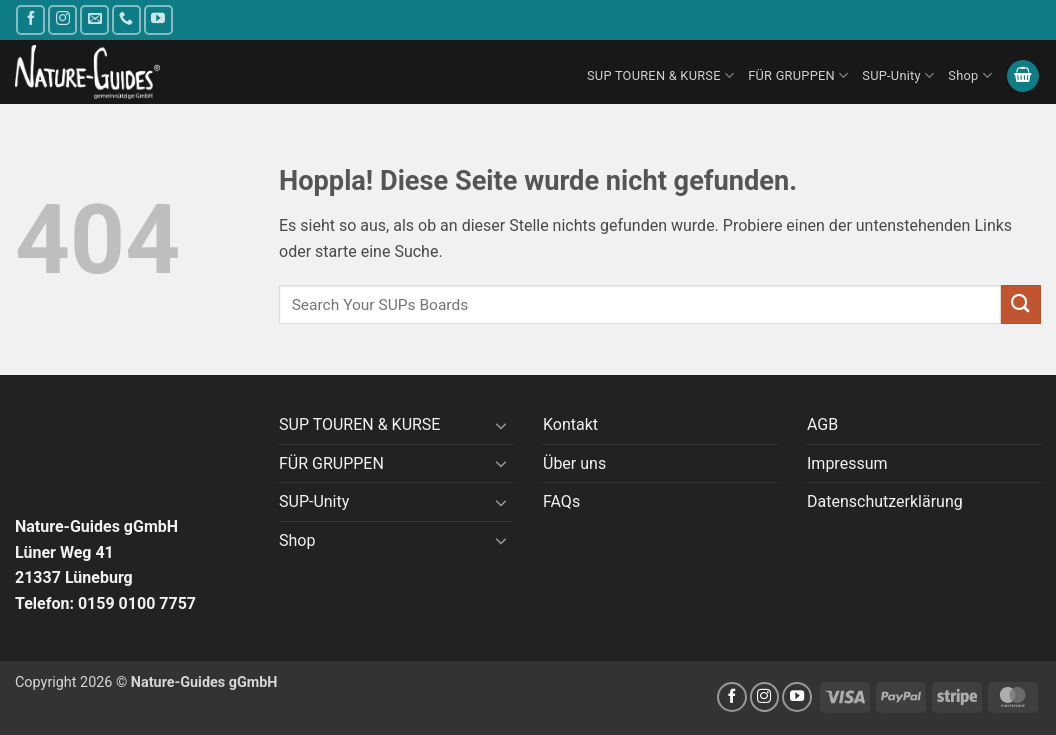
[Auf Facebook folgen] (30, 19)
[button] (1023, 76)
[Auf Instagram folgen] (62, 19)
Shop (970, 75)
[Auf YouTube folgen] (158, 19)
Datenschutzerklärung (885, 501)
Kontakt (570, 424)
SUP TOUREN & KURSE (660, 75)
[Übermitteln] (1021, 304)
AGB (822, 424)
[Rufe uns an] (126, 19)
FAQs (561, 501)
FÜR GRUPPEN (798, 75)
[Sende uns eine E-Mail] (94, 19)
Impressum (847, 463)
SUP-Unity (898, 75)
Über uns (574, 463)
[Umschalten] (501, 425)
